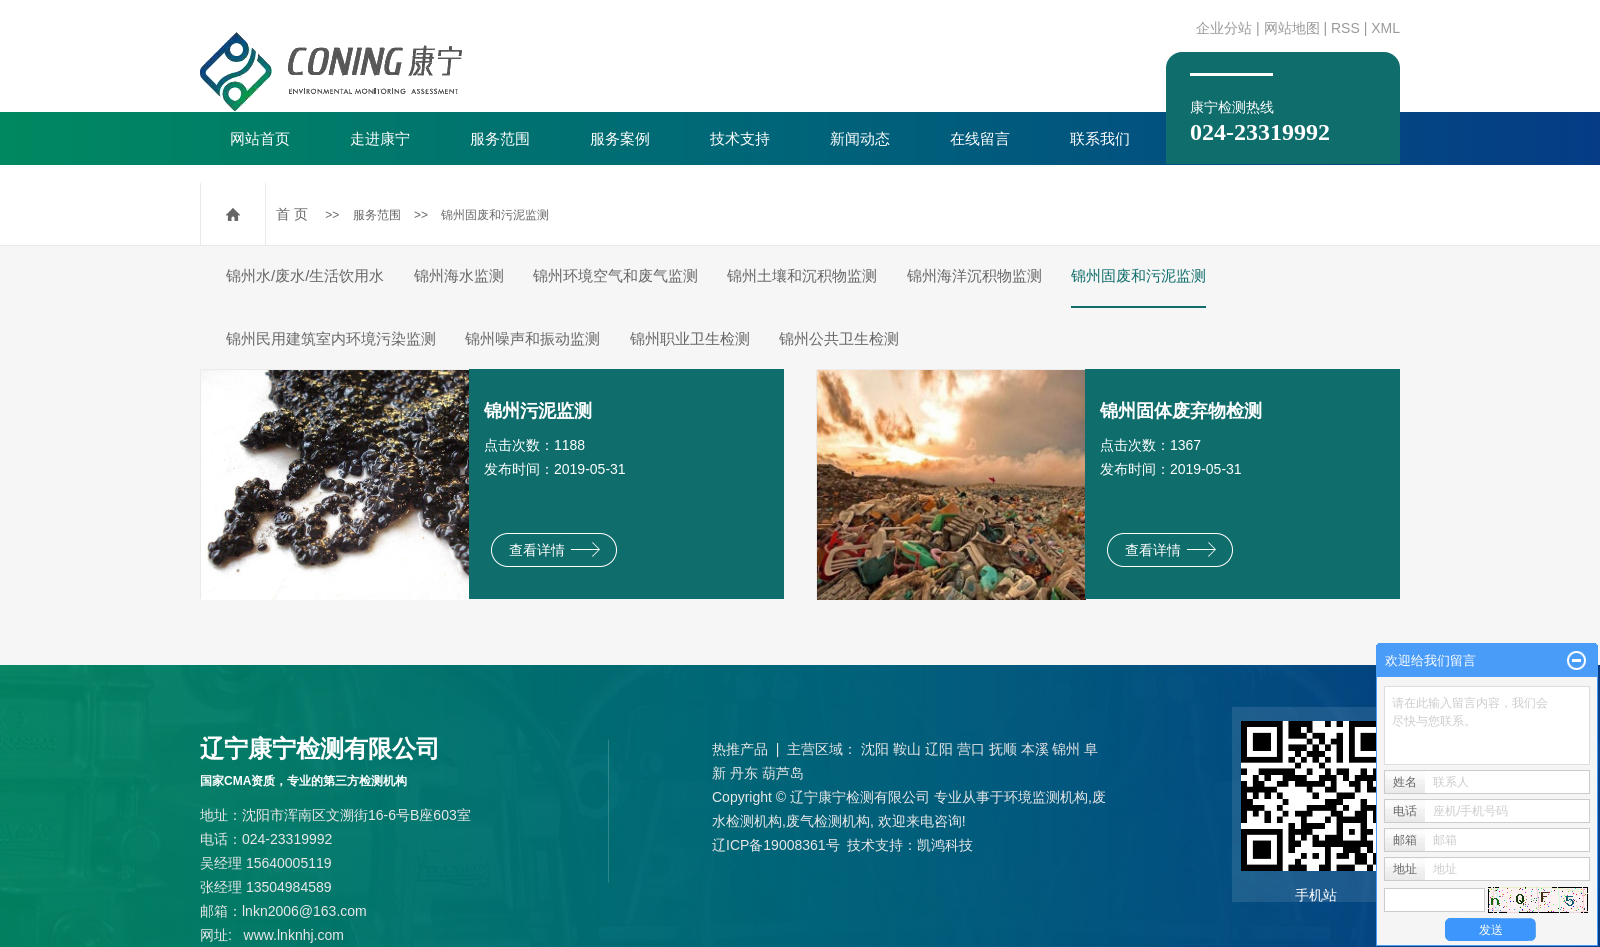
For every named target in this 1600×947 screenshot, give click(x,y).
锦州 (1066, 749)
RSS (1345, 28)
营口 (971, 749)
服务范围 (500, 138)
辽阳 (939, 749)
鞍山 (907, 749)
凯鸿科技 (945, 845)
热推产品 (740, 749)
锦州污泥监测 (538, 411)
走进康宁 (380, 138)
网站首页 (260, 138)
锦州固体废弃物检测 (1181, 411)
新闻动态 (860, 138)
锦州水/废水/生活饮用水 (305, 275)
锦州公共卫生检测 (839, 338)
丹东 (744, 773)
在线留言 (980, 138)
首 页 (292, 214)
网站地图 (1292, 28)
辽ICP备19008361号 (776, 845)
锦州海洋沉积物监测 (974, 275)
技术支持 (740, 138)
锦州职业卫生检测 (690, 338)
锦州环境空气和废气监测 (615, 275)
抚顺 (1003, 749)
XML (1385, 28)
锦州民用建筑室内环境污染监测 (331, 338)
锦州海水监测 (459, 275)
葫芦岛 (783, 773)
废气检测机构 (828, 821)
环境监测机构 (1046, 797)
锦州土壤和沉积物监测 (802, 275)
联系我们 (1100, 138)
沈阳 (875, 749)
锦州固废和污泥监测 (495, 215)
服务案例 (620, 138)
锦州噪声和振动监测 (532, 338)
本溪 (1035, 749)
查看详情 (554, 550)
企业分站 (1224, 28)
